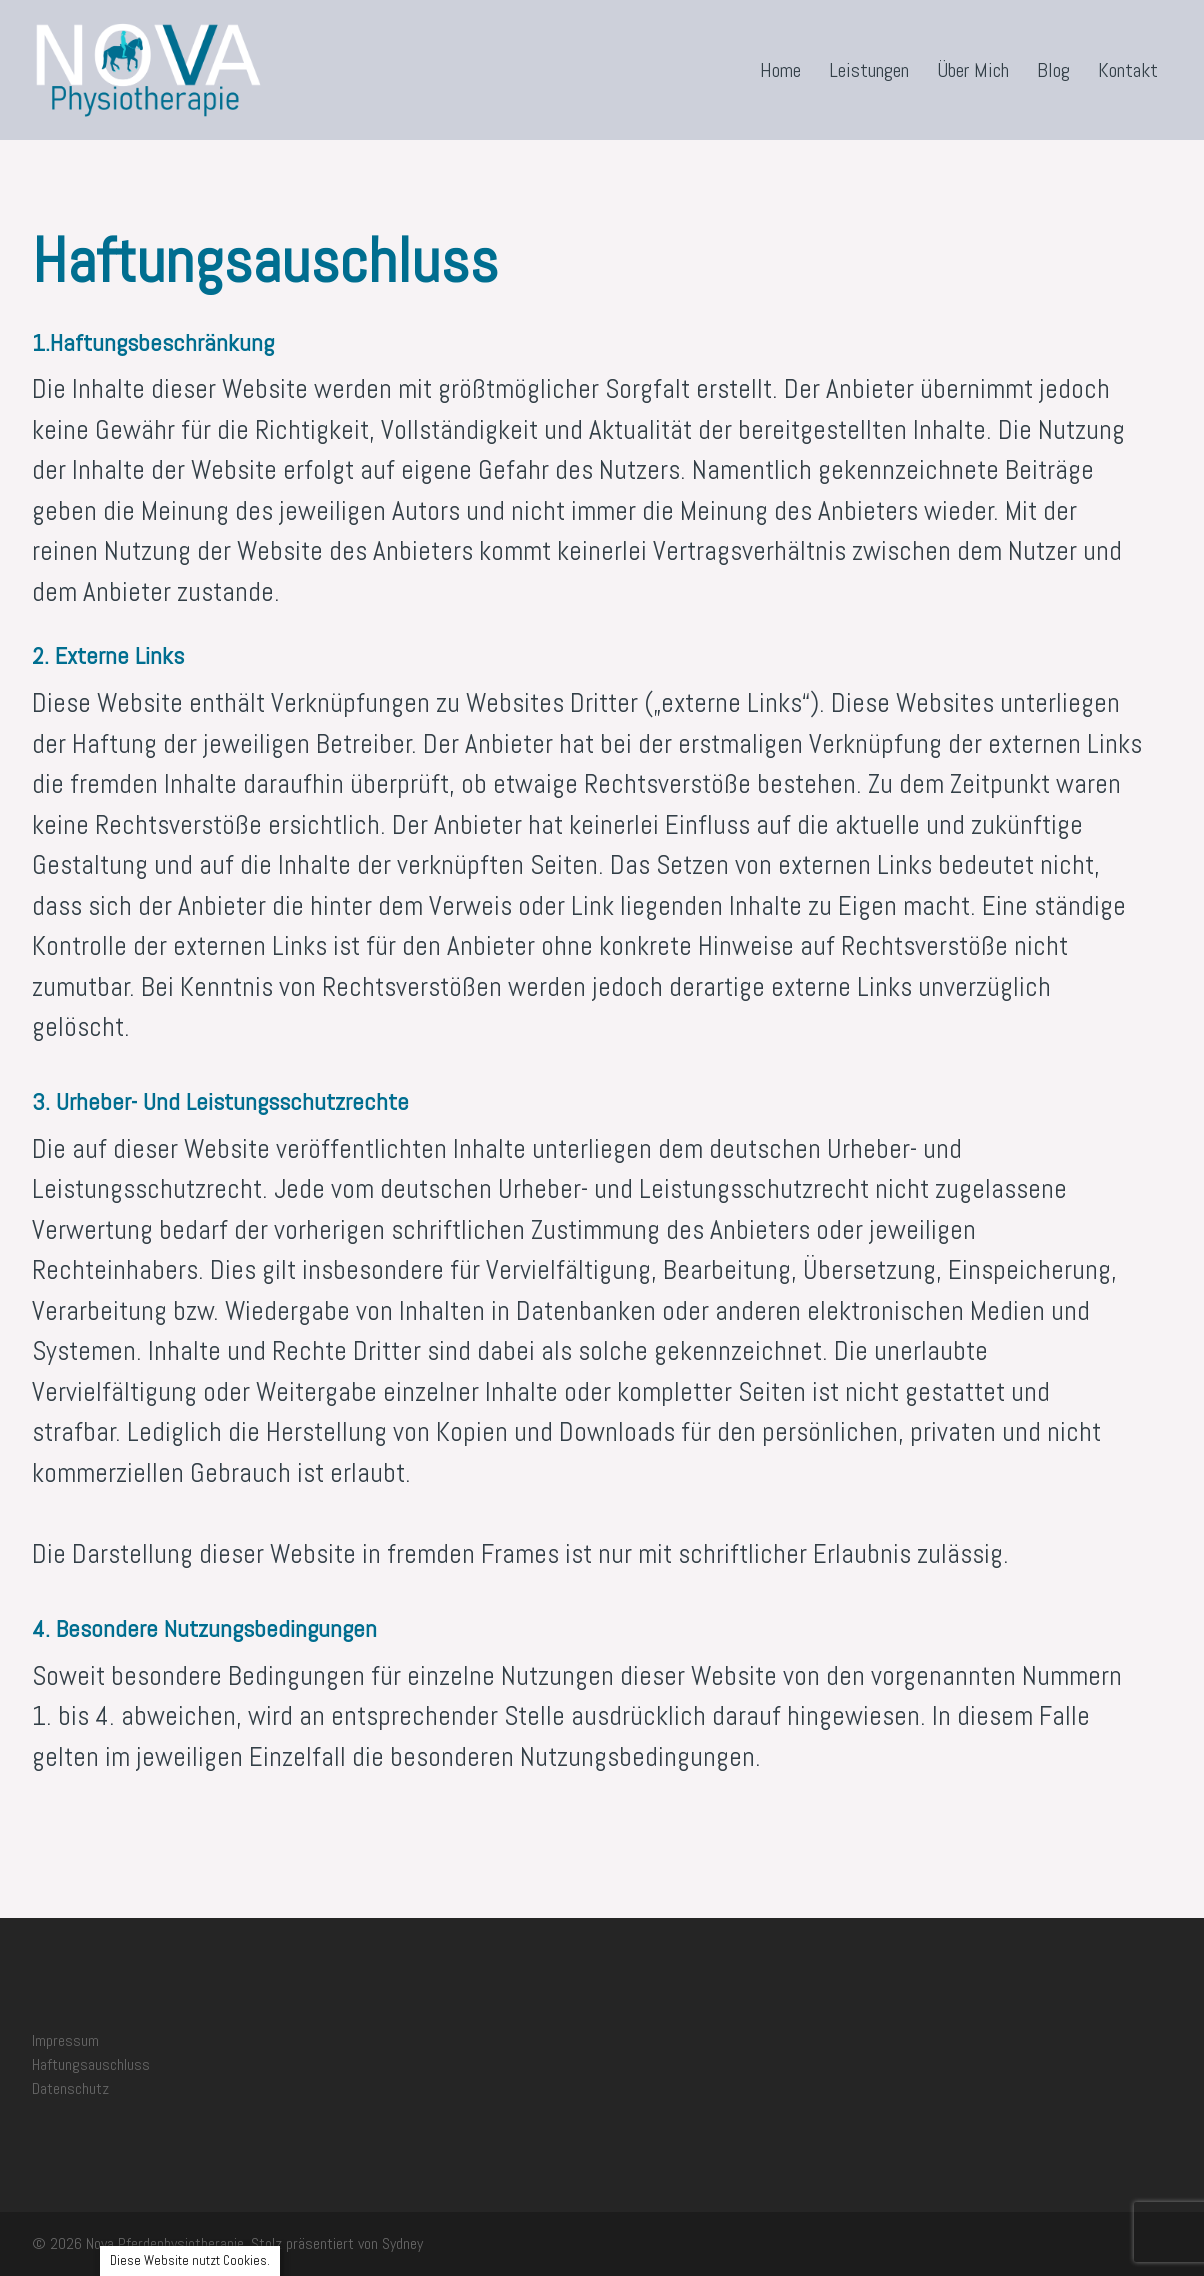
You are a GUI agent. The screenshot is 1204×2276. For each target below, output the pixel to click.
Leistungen (869, 70)
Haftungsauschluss (91, 2064)
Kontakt (1128, 70)
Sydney (402, 2243)
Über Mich (973, 70)
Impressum (65, 2040)
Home (780, 70)
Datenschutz (70, 2088)
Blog (1053, 70)
